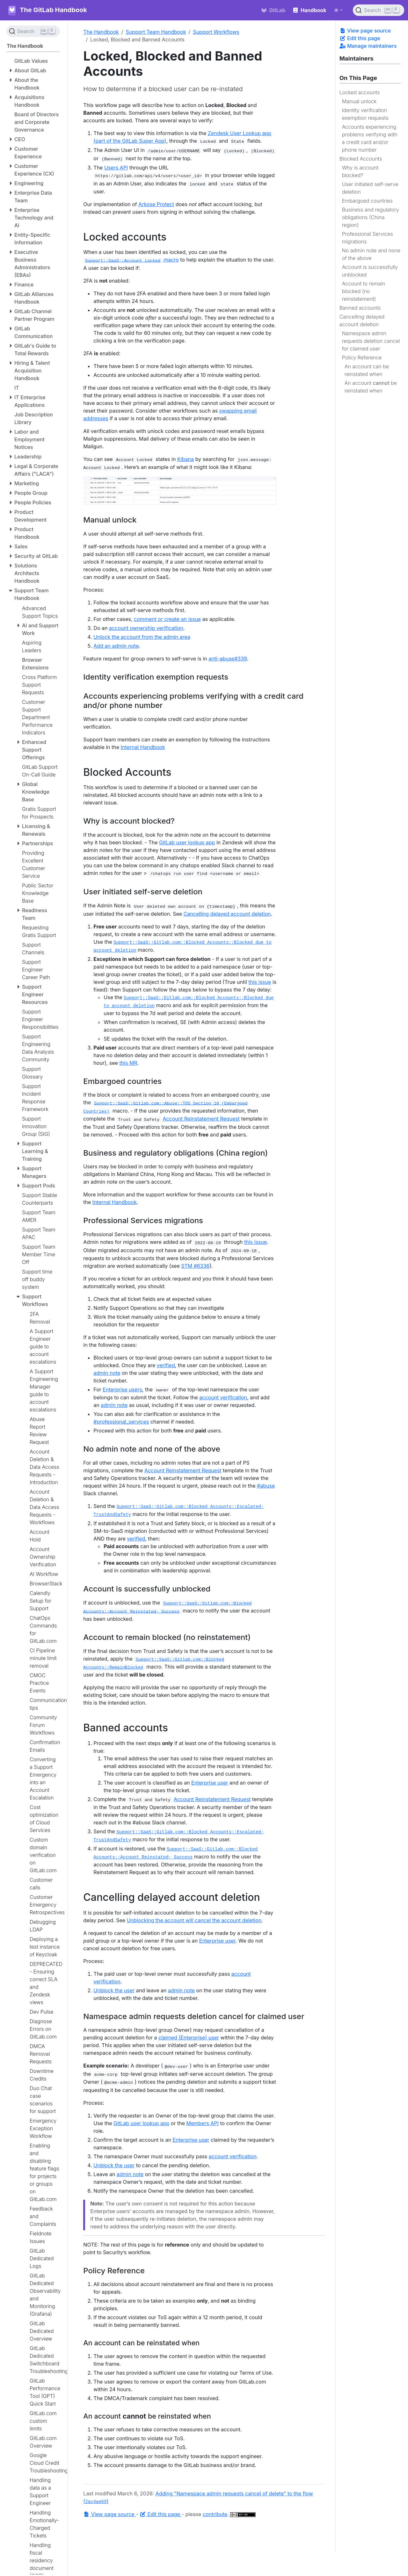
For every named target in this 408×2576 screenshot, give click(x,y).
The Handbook (101, 32)
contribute (215, 2514)
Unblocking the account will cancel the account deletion (194, 1920)
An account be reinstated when (371, 387)
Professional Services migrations (367, 238)
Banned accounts (360, 308)
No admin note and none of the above (371, 254)
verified (166, 1365)
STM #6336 (195, 1266)
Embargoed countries (367, 201)
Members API (202, 2123)
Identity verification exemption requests (365, 114)
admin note (106, 1373)
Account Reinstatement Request (201, 1118)
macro (130, 259)
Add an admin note (116, 646)
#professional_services (121, 1421)
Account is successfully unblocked (370, 271)
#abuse (266, 1486)
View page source (365, 30)
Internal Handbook (143, 747)
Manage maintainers (368, 46)
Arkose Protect (156, 204)
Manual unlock (359, 101)
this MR (128, 1063)
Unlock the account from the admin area (141, 637)
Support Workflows (216, 32)
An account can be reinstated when (367, 370)
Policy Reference (362, 357)
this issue (259, 982)
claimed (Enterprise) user (188, 2037)
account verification (223, 1397)
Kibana (185, 459)
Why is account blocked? (360, 171)
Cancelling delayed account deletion (362, 321)
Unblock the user (114, 1990)
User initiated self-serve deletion (370, 188)
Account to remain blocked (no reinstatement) (363, 291)
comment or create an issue (167, 619)
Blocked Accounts (360, 158)
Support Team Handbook (156, 32)
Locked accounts (359, 92)
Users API (116, 167)
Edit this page (359, 38)
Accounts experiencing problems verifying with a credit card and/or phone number (369, 138)
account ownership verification (146, 628)
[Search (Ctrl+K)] (378, 10)
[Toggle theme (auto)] (338, 10)
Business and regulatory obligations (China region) (370, 217)
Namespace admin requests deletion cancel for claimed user (371, 341)
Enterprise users (122, 1389)
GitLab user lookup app (187, 842)
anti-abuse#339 (227, 658)
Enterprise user (209, 1782)
